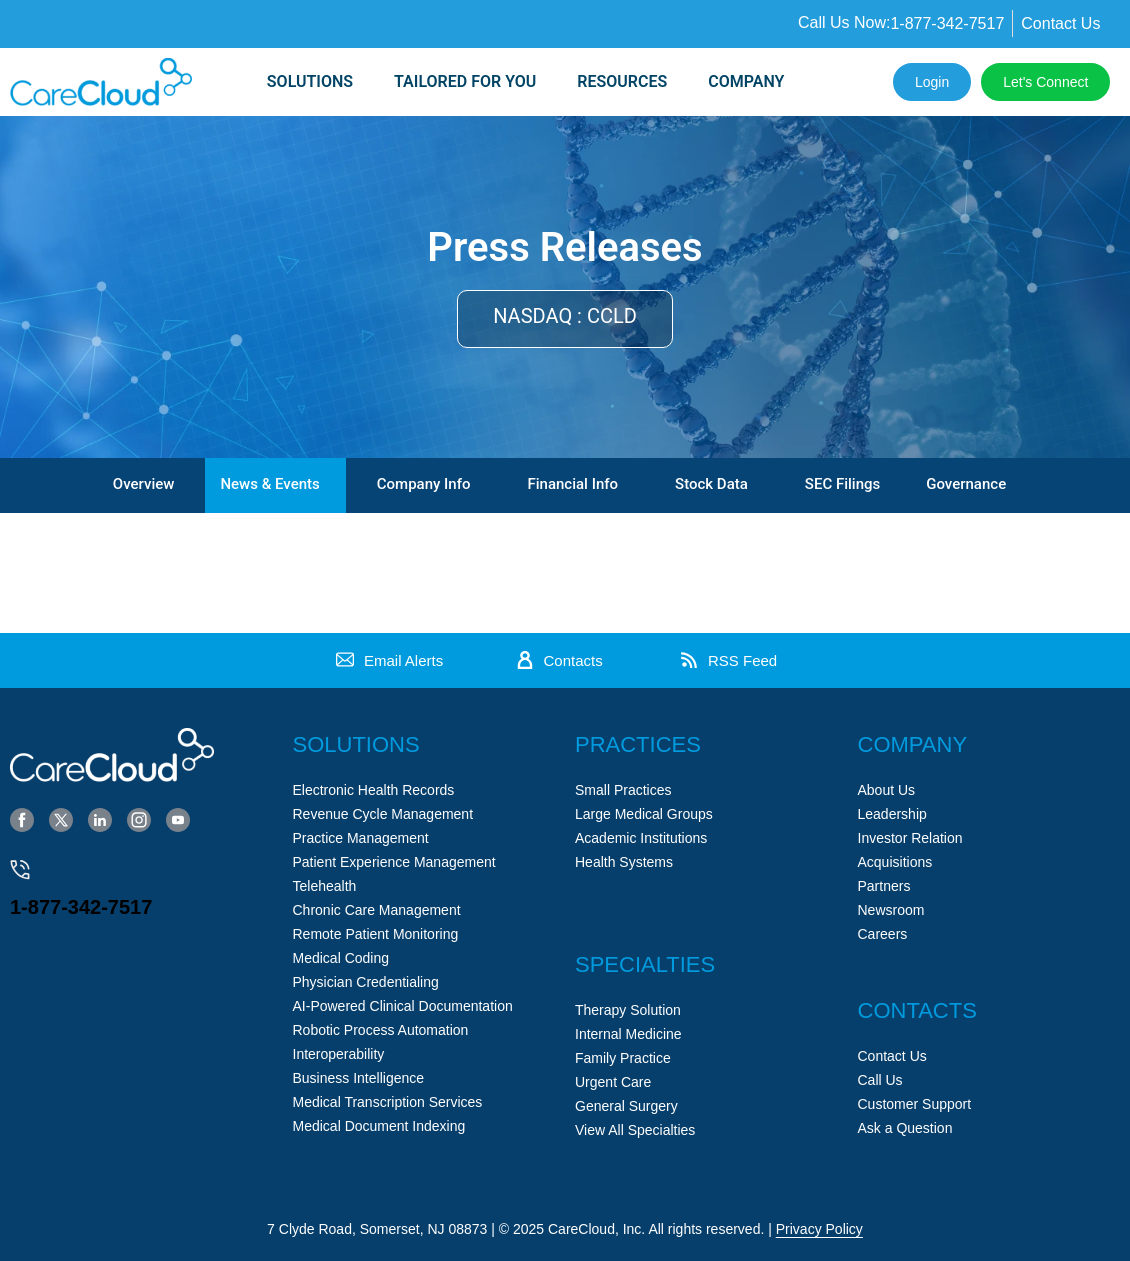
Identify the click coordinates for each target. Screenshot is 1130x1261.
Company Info (424, 484)
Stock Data (711, 484)
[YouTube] (178, 819)
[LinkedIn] (100, 819)
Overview (144, 484)
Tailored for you (465, 81)
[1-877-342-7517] (20, 870)
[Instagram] (139, 819)
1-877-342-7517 (81, 907)
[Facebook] (22, 819)
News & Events (269, 484)
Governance (966, 484)
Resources (622, 81)
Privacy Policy (819, 1229)
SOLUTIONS (310, 81)
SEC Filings (842, 484)
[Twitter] (61, 819)
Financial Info (572, 484)
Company (746, 81)
